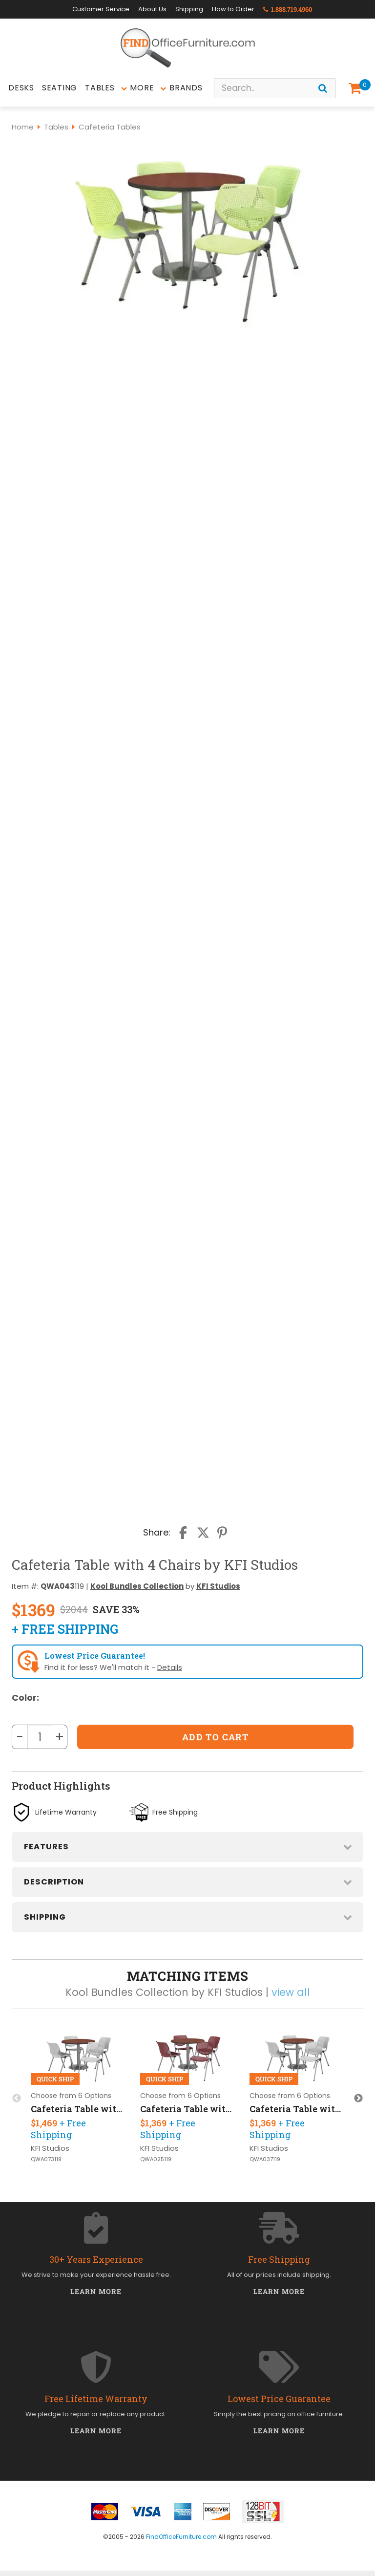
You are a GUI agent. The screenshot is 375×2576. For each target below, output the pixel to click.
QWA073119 (46, 2159)
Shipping (189, 9)
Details (169, 1667)
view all (290, 1992)
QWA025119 (155, 2159)
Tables (100, 87)
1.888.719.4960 (287, 9)
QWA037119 (265, 2159)
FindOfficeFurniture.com (181, 2537)
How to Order (233, 9)
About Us (152, 9)
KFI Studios (218, 1586)
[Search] (323, 88)
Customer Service (100, 9)
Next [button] (358, 2098)
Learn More (96, 2291)
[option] (78, 2098)
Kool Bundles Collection (137, 1586)
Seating (59, 87)
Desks (21, 87)
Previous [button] (16, 2098)
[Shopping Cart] (357, 88)
